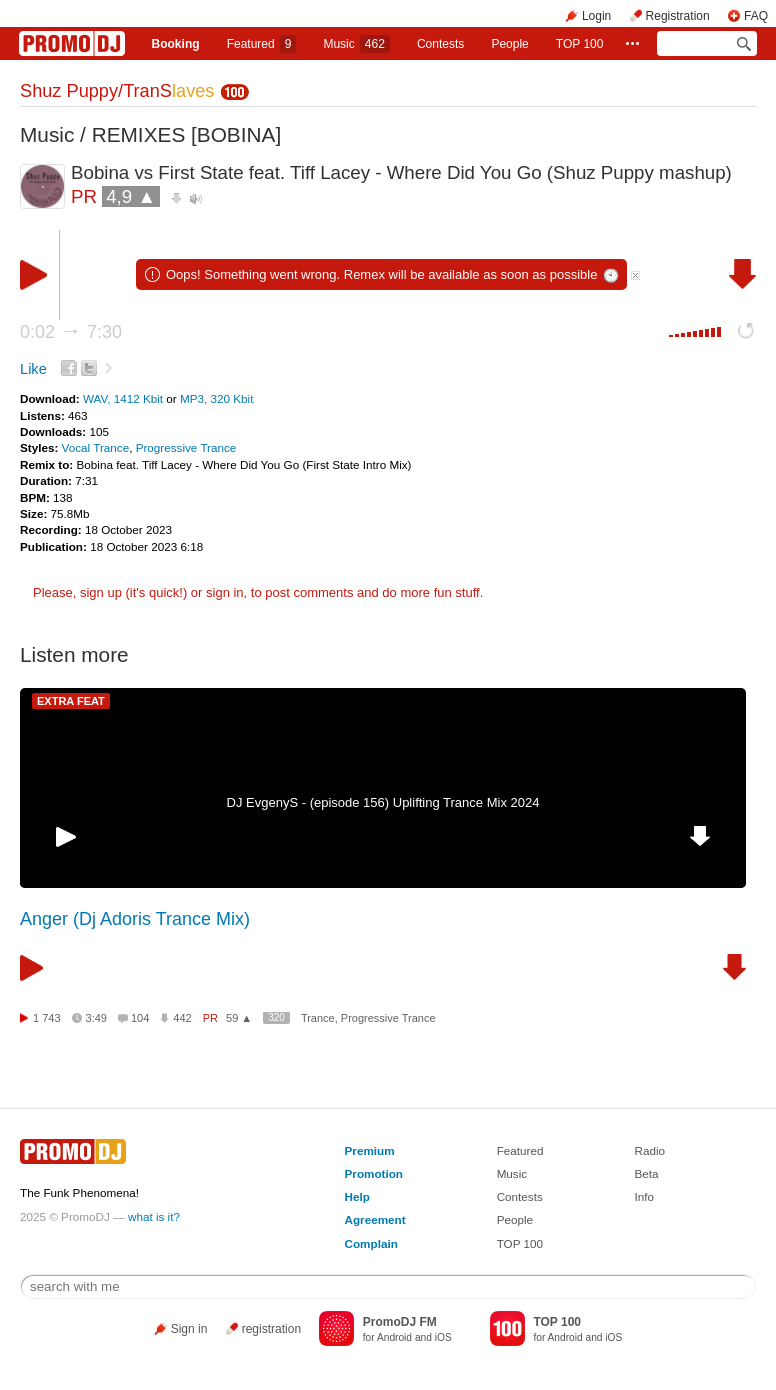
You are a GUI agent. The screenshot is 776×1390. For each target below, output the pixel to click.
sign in (225, 592)
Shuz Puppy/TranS (117, 91)
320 (276, 1017)
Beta (646, 1173)
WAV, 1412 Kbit (124, 398)
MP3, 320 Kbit (216, 398)
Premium (370, 1150)
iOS (443, 1337)
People (509, 44)
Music (356, 44)
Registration (678, 16)
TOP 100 (580, 44)
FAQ (756, 16)
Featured (262, 44)
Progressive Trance (186, 447)
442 (182, 1018)
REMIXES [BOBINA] (187, 134)
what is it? (154, 1216)
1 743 (47, 1018)
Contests (520, 1196)
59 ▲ (239, 1018)
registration (271, 1329)
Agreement (375, 1219)
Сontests (440, 44)
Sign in (189, 1329)
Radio (649, 1150)
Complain (371, 1243)
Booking (176, 44)
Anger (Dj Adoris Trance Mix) (135, 919)
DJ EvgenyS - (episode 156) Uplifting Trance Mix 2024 (383, 802)
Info (644, 1196)
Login (596, 16)
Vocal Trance (96, 447)
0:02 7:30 (71, 332)
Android (394, 1337)
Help (357, 1196)
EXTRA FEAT (71, 701)
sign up (101, 592)
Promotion (374, 1173)
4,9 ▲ (131, 196)
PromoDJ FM (400, 1322)
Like (33, 369)
